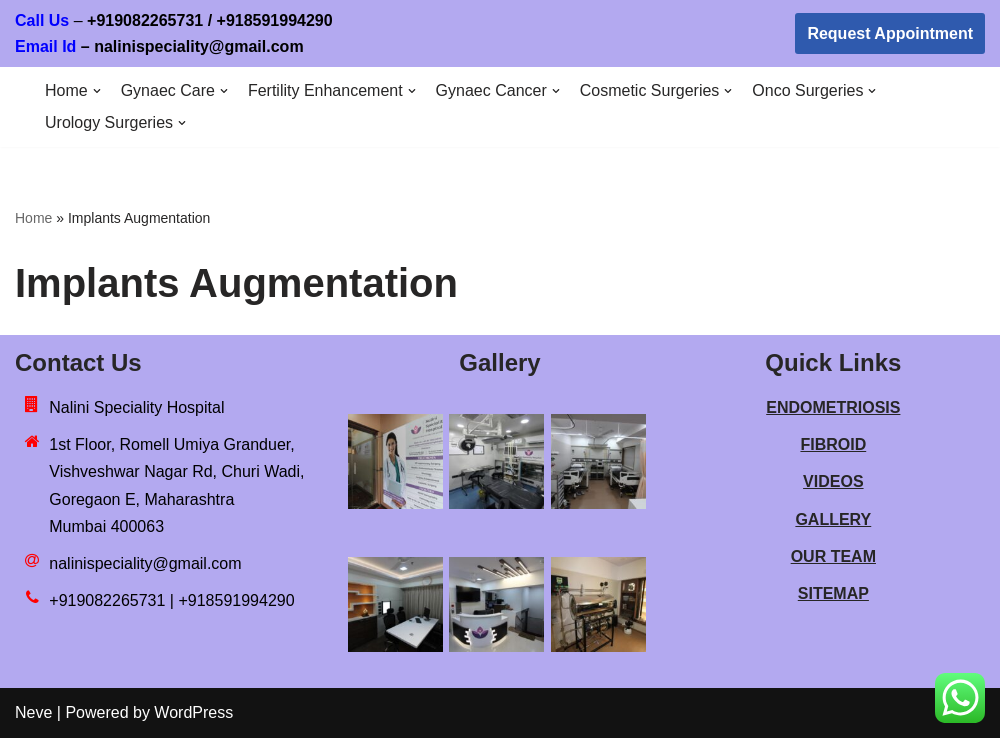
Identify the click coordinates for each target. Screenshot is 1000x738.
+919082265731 (145, 20)
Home (33, 218)
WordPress (193, 712)
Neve (33, 712)
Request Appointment (890, 33)
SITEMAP (833, 593)
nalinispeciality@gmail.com (145, 563)
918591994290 (312, 20)
